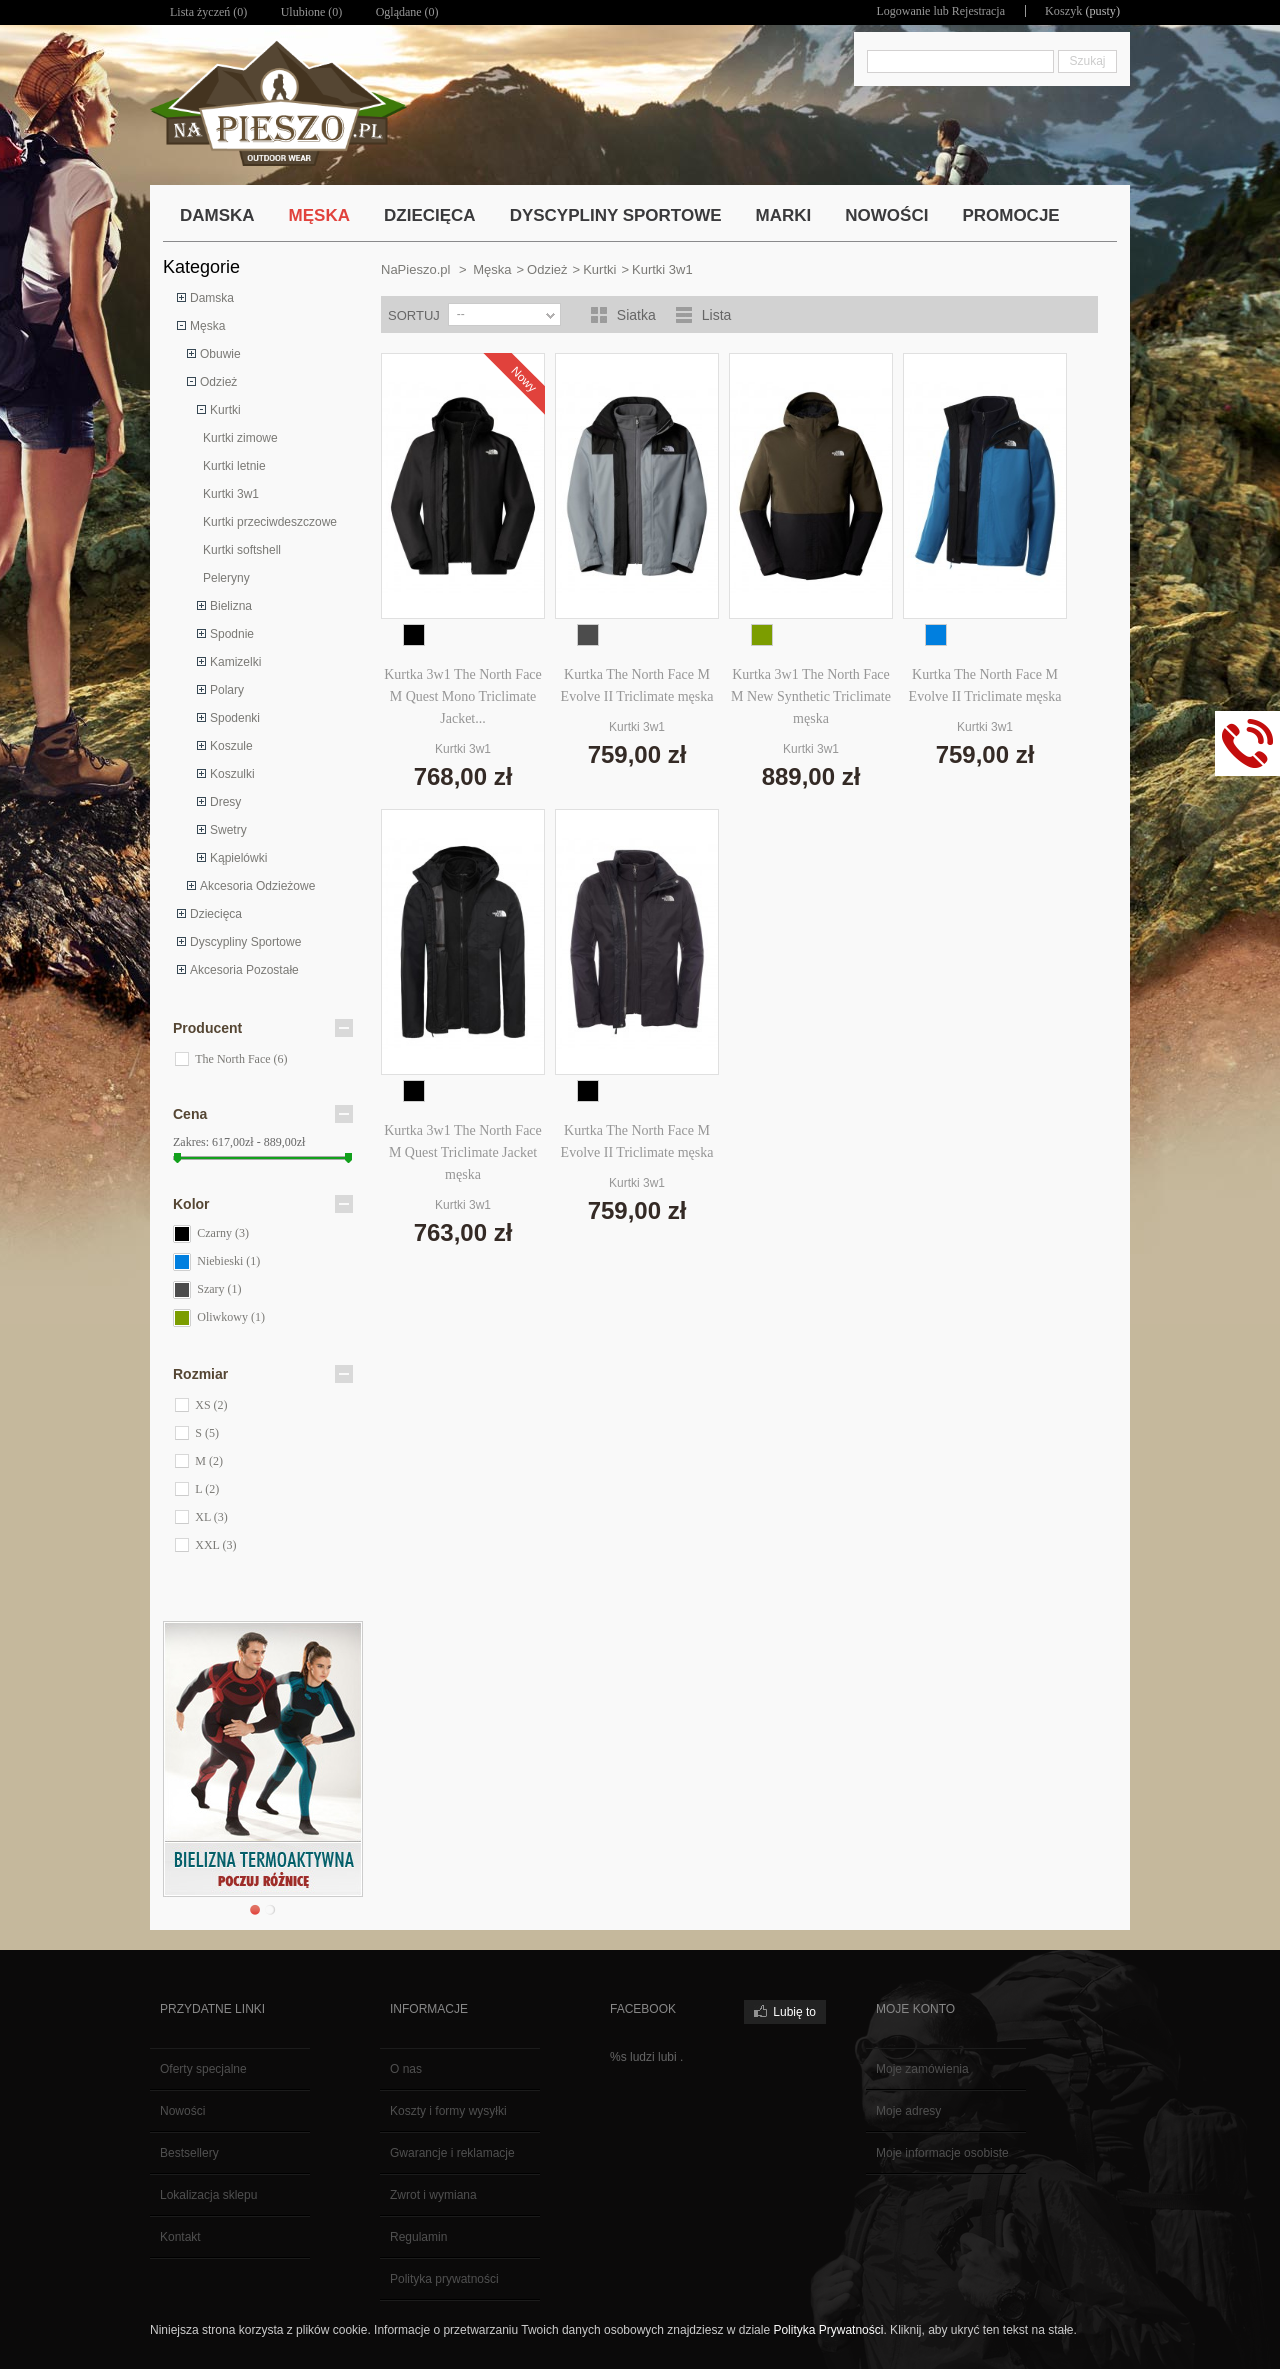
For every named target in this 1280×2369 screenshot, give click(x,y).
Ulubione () (312, 12)
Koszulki (232, 774)
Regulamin (418, 2237)
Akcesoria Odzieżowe (257, 886)
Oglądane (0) (407, 12)
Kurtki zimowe (240, 438)
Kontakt (180, 2237)
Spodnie (232, 634)
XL (211, 1517)
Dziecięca (216, 914)
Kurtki (225, 410)
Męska (207, 326)
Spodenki (235, 718)
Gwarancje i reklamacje (452, 2153)
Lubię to (794, 2012)
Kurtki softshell (242, 550)
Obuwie (220, 354)
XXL (215, 1545)
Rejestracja (979, 11)
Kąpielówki (238, 858)
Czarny (223, 1233)
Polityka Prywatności (828, 2330)
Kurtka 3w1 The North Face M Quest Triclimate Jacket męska (463, 1152)
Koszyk (1064, 11)
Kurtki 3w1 (231, 494)
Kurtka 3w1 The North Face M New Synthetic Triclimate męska (811, 696)
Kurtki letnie (234, 466)
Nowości (182, 2111)
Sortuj (414, 315)
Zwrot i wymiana (433, 2195)
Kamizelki (235, 662)
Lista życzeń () (208, 12)
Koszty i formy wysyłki (448, 2111)
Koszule (231, 746)
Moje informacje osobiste (942, 2153)
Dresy (225, 802)
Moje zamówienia (922, 2069)
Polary (227, 690)
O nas (406, 2069)
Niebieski (228, 1261)
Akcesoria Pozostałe (244, 970)
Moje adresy (908, 2111)
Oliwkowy (231, 1317)
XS (211, 1405)
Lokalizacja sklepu (208, 2195)
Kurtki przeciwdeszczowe (270, 522)
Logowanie (905, 11)
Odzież (218, 382)
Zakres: (191, 1142)
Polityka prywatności (444, 2279)
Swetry (228, 830)
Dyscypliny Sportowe (245, 942)
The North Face (241, 1059)
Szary (219, 1289)
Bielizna (231, 606)
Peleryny (226, 578)
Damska (212, 298)
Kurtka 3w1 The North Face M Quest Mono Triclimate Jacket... (463, 696)
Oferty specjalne (203, 2069)
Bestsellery (189, 2153)
